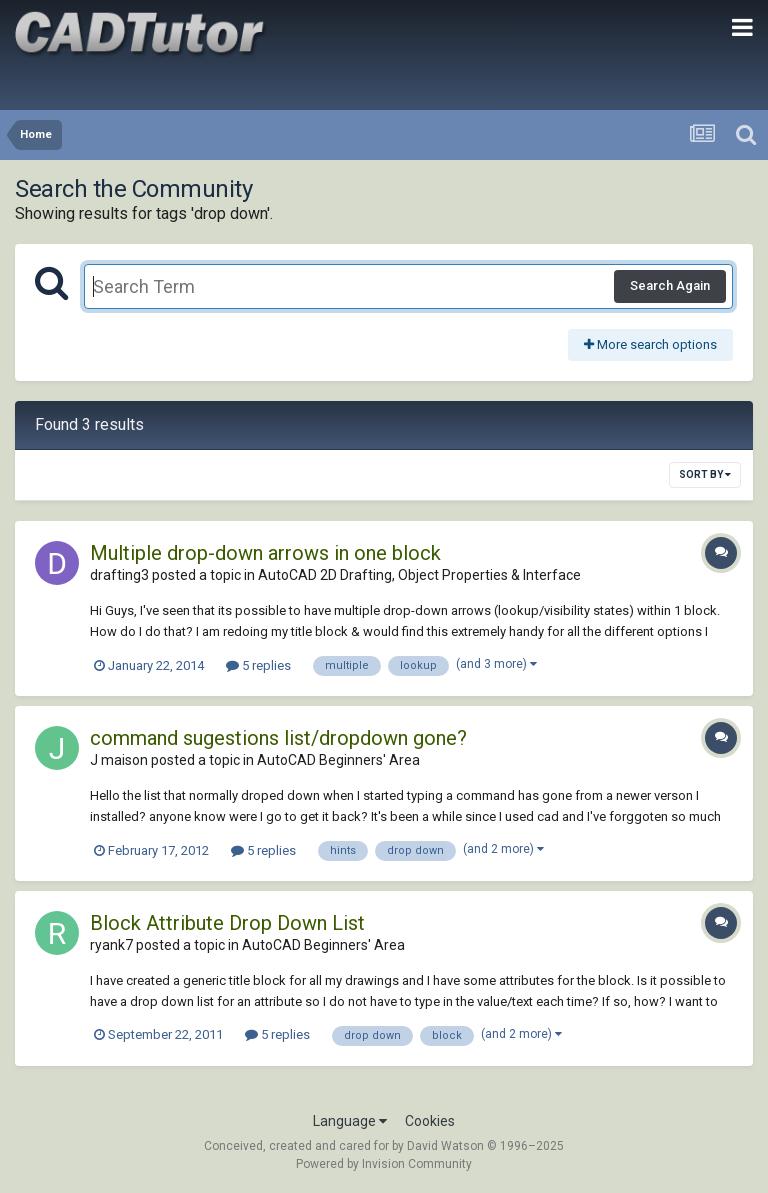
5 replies (258, 665)
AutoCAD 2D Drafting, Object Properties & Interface (419, 575)
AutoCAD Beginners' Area (338, 760)
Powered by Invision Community (384, 1164)
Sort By (705, 474)
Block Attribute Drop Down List (227, 923)
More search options (650, 344)
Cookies (430, 1121)
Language (350, 1121)
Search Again (670, 285)
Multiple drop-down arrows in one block (265, 553)
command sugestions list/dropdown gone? (278, 738)
